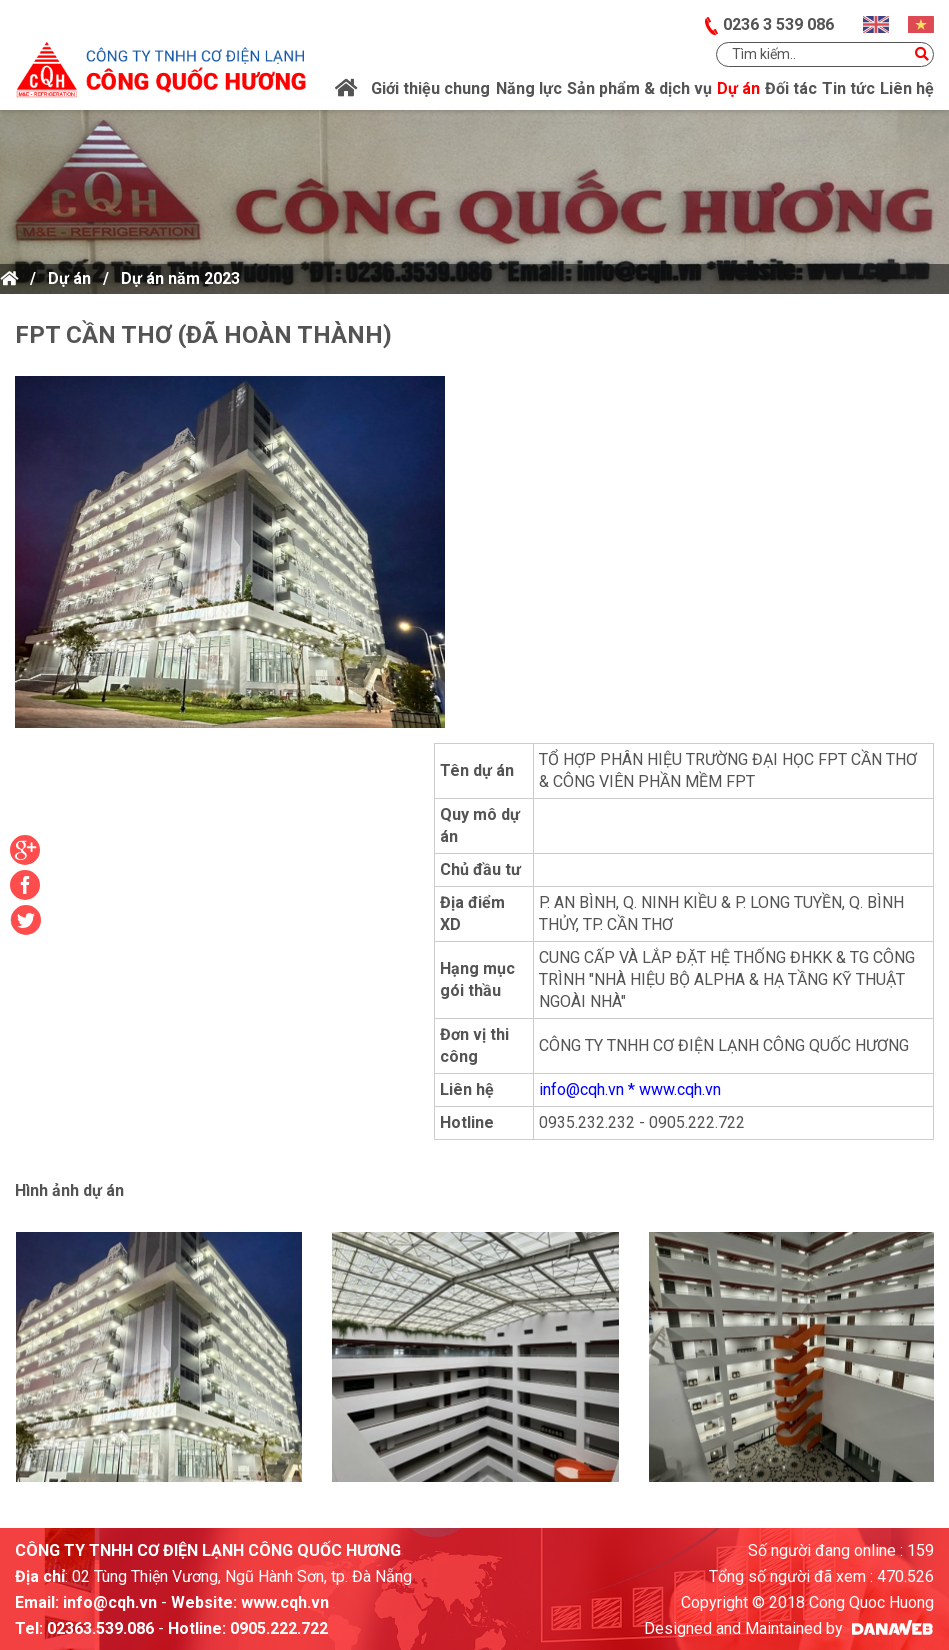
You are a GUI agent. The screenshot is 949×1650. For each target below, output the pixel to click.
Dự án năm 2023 (180, 278)
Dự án (69, 278)
